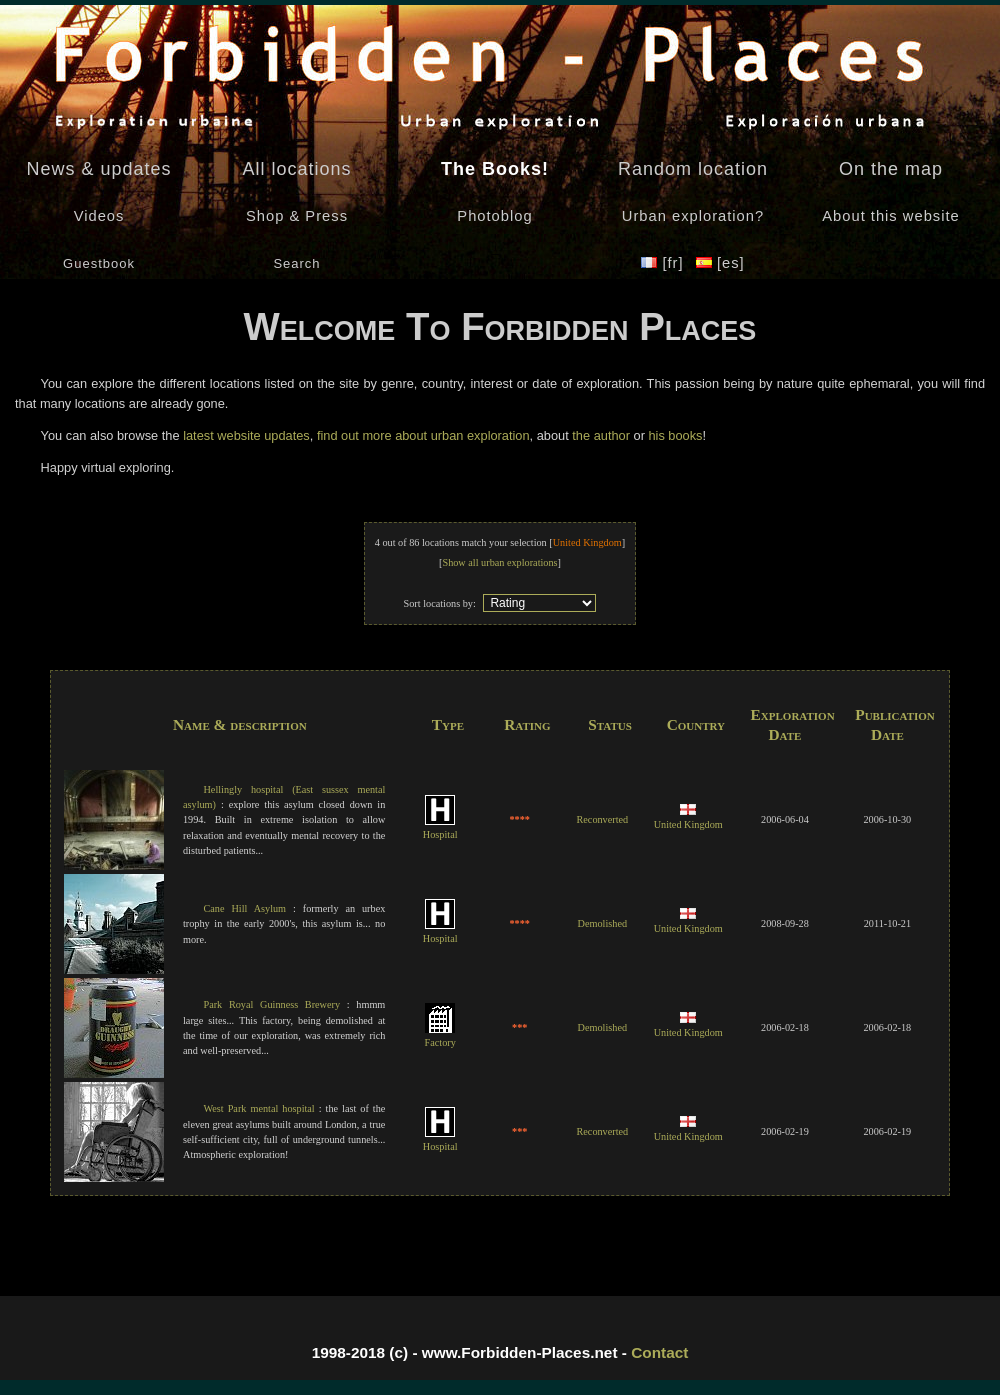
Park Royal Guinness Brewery (271, 1004)
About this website (890, 216)
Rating (527, 724)
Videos (99, 216)
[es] (720, 263)
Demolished (602, 923)
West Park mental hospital (258, 1108)
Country (696, 724)
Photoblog (494, 216)
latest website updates (246, 435)
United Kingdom (688, 818)
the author (601, 435)
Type (448, 724)
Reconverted (602, 819)
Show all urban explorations (499, 562)
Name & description (240, 724)
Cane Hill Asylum (244, 908)
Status (610, 724)
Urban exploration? (693, 216)
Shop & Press (297, 216)
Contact (659, 1352)
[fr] (664, 263)
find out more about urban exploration (423, 435)
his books (675, 435)
